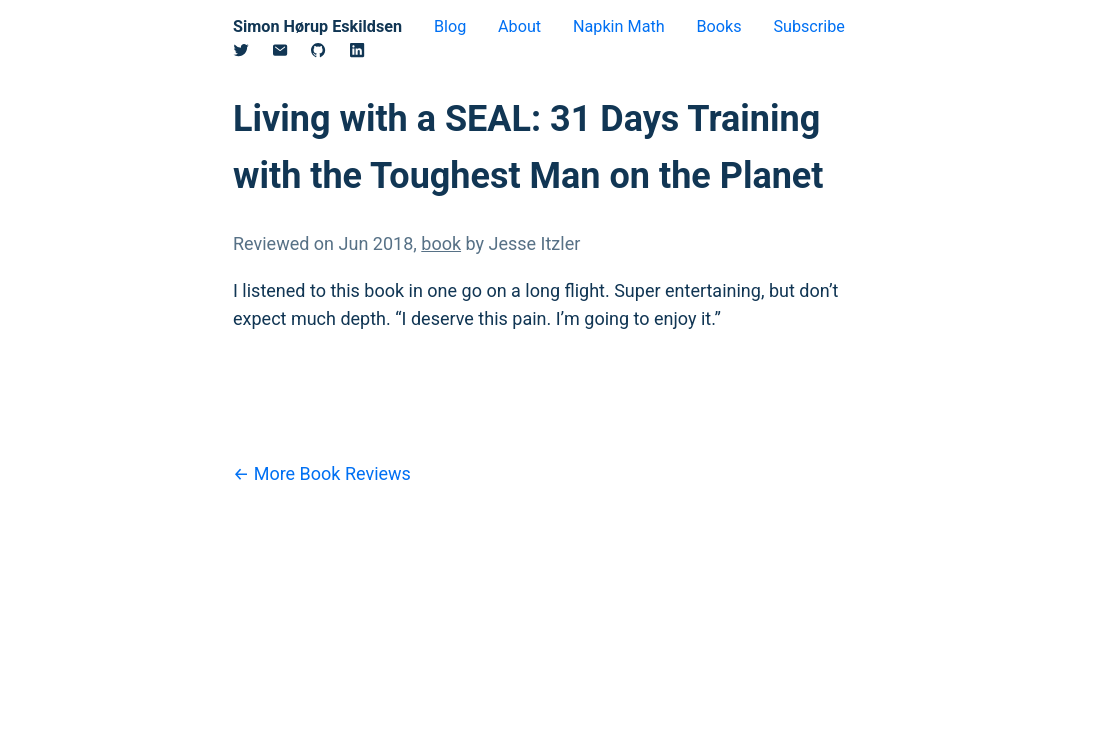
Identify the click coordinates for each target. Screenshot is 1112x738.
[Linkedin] (368, 53)
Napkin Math (619, 26)
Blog (450, 26)
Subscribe (809, 26)
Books (718, 26)
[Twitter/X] (252, 53)
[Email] (291, 53)
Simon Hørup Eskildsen (317, 26)
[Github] (329, 53)
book (441, 243)
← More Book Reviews (322, 473)
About (519, 26)
